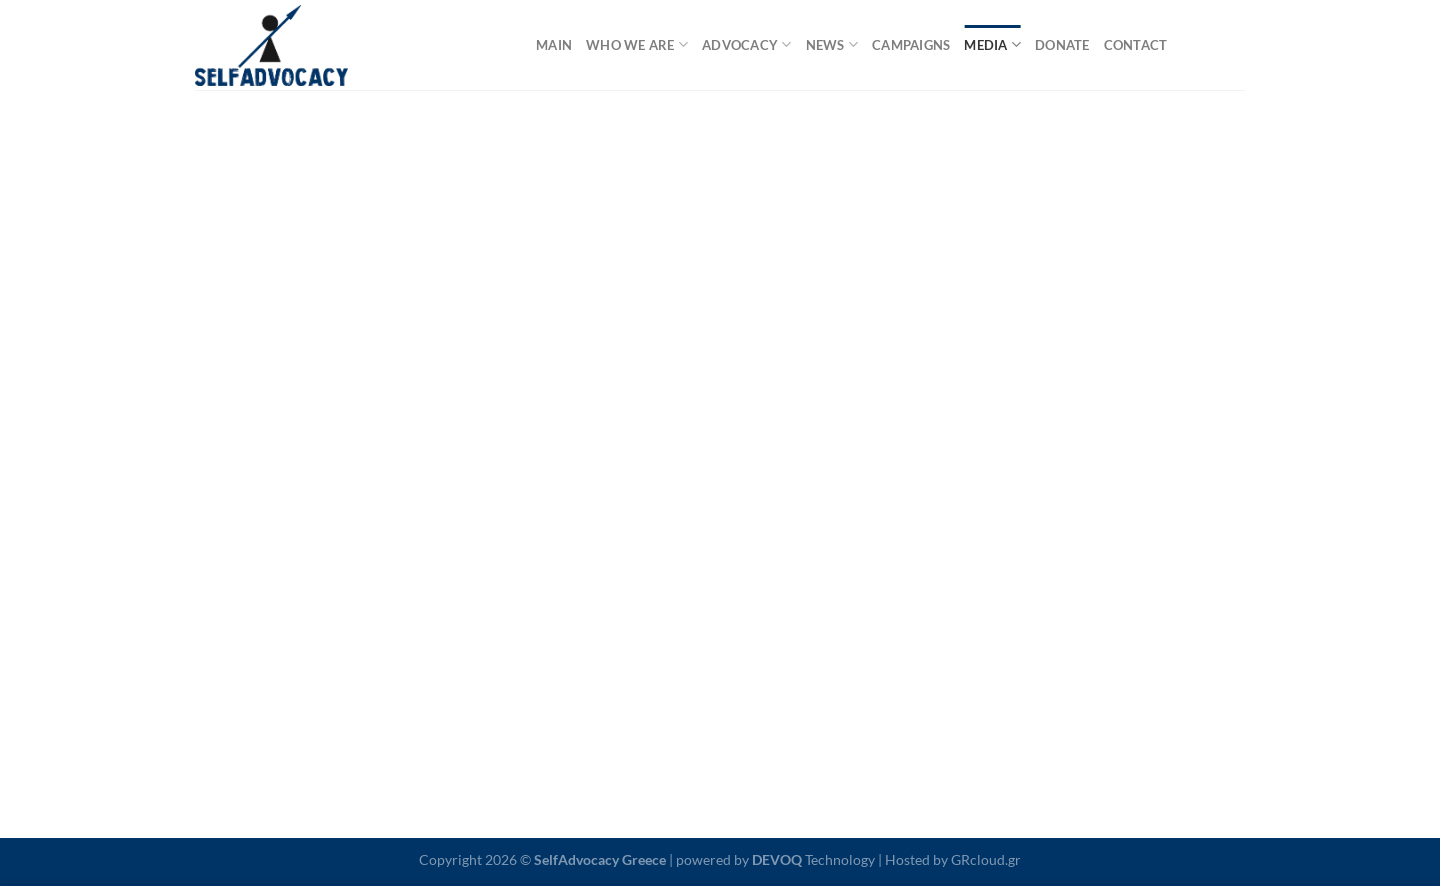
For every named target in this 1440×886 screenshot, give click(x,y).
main (554, 45)
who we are (637, 44)
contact (1136, 45)
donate (1062, 45)
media (992, 44)
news (832, 44)
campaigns (911, 45)
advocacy (747, 44)
